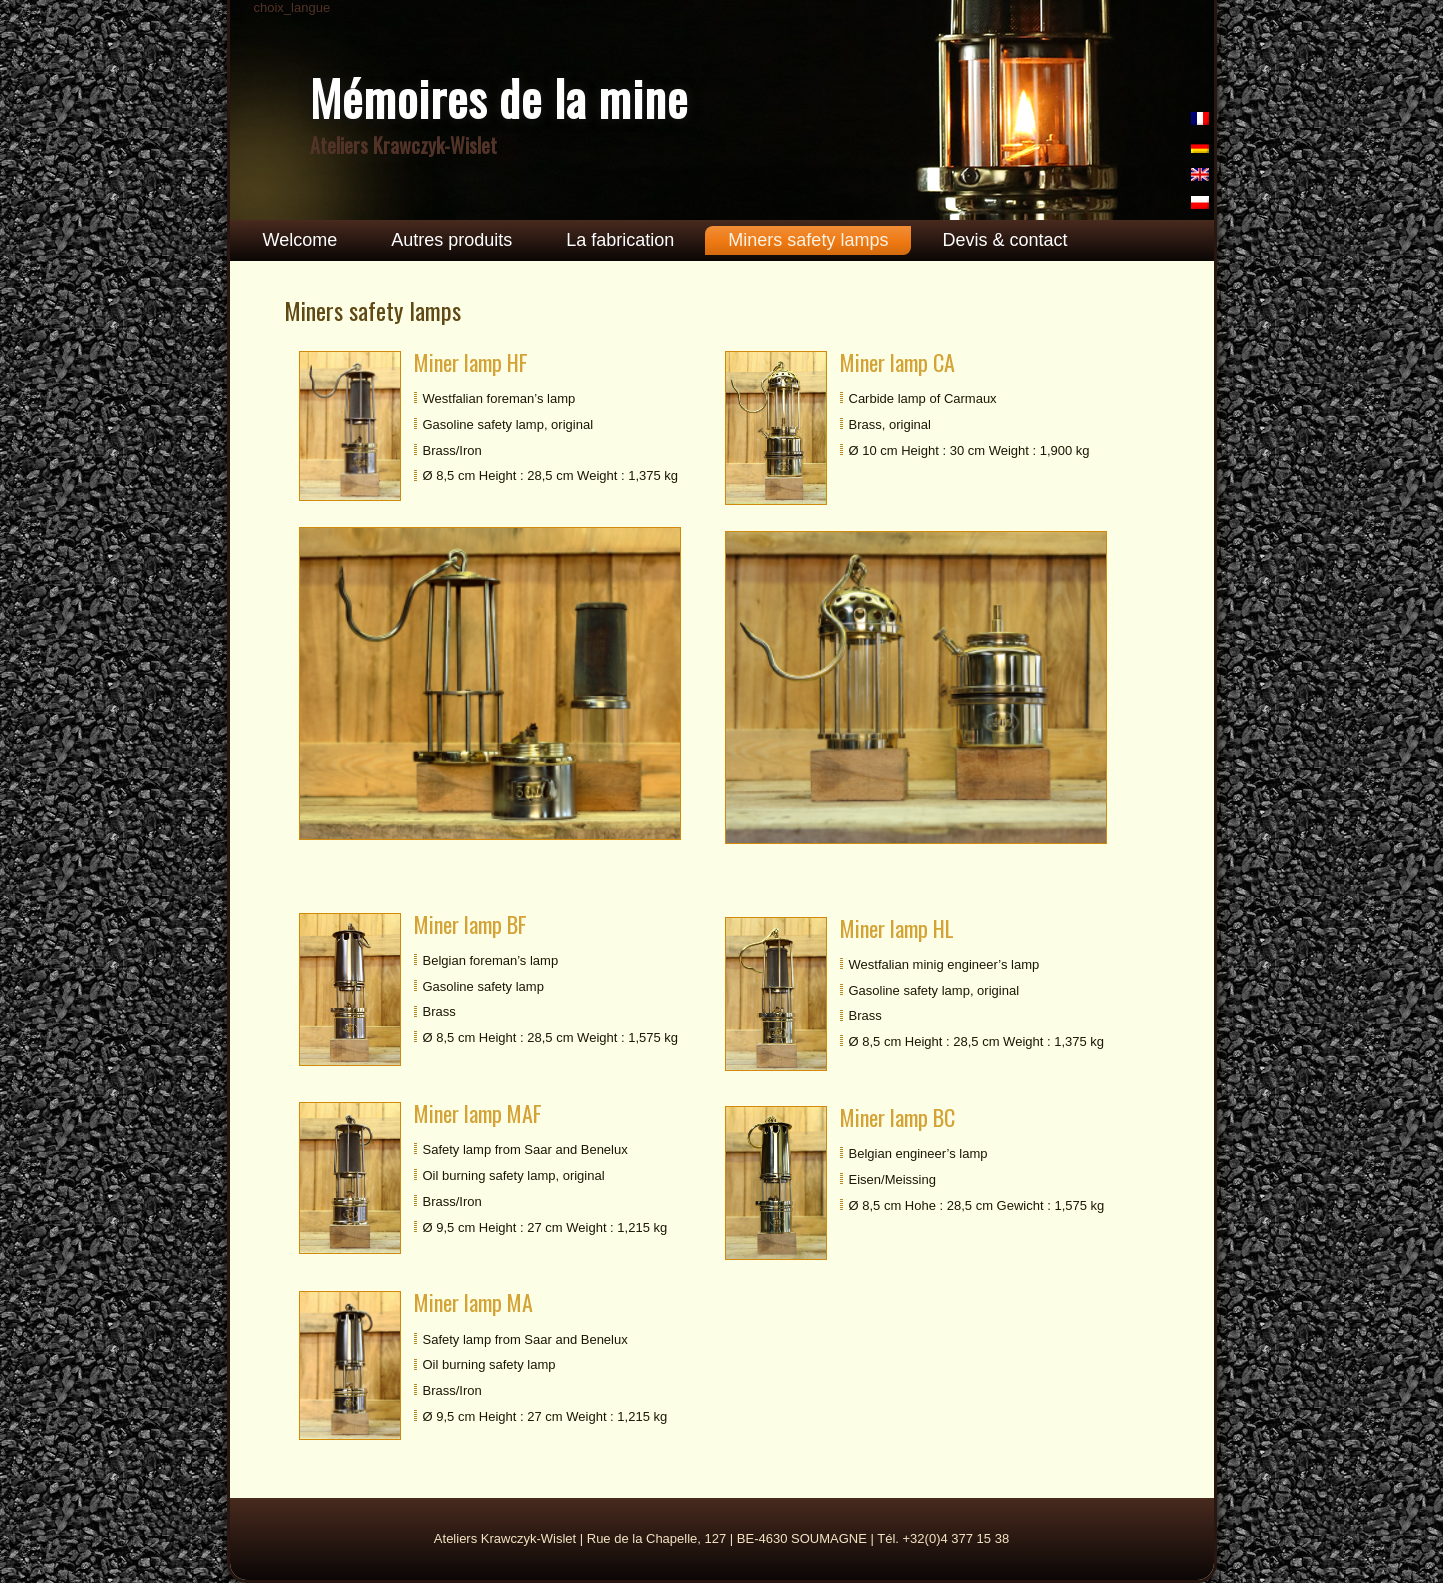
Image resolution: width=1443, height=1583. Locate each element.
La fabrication (620, 240)
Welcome (300, 240)
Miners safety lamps (808, 240)
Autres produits (451, 240)
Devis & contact (1004, 240)
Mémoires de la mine (499, 97)
